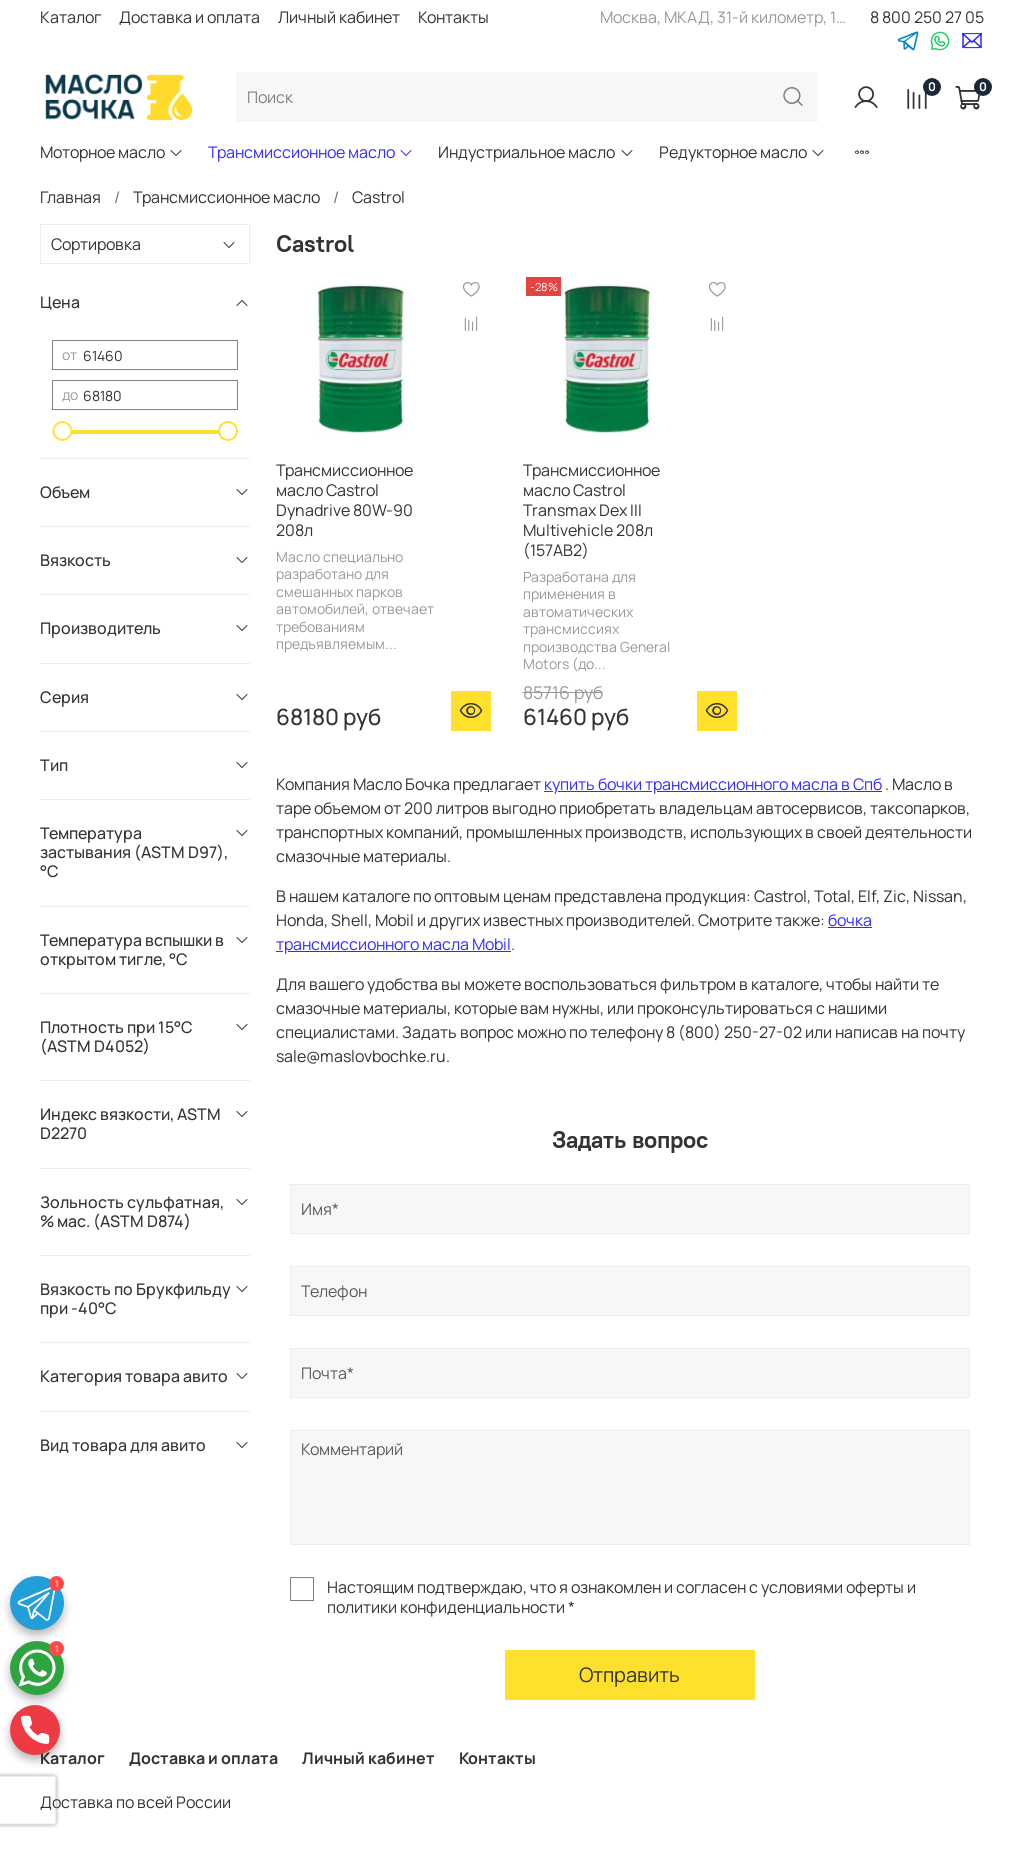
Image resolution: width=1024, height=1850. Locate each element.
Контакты (453, 17)
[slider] (62, 431)
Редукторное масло (742, 152)
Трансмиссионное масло (311, 152)
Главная (70, 197)
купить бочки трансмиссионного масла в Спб (713, 784)
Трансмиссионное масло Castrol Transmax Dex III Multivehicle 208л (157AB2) (591, 510)
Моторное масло (112, 152)
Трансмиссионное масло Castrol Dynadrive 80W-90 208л (344, 500)
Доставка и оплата (189, 17)
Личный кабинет (339, 17)
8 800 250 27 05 (927, 17)
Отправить (629, 1674)
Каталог (70, 17)
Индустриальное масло (536, 152)
